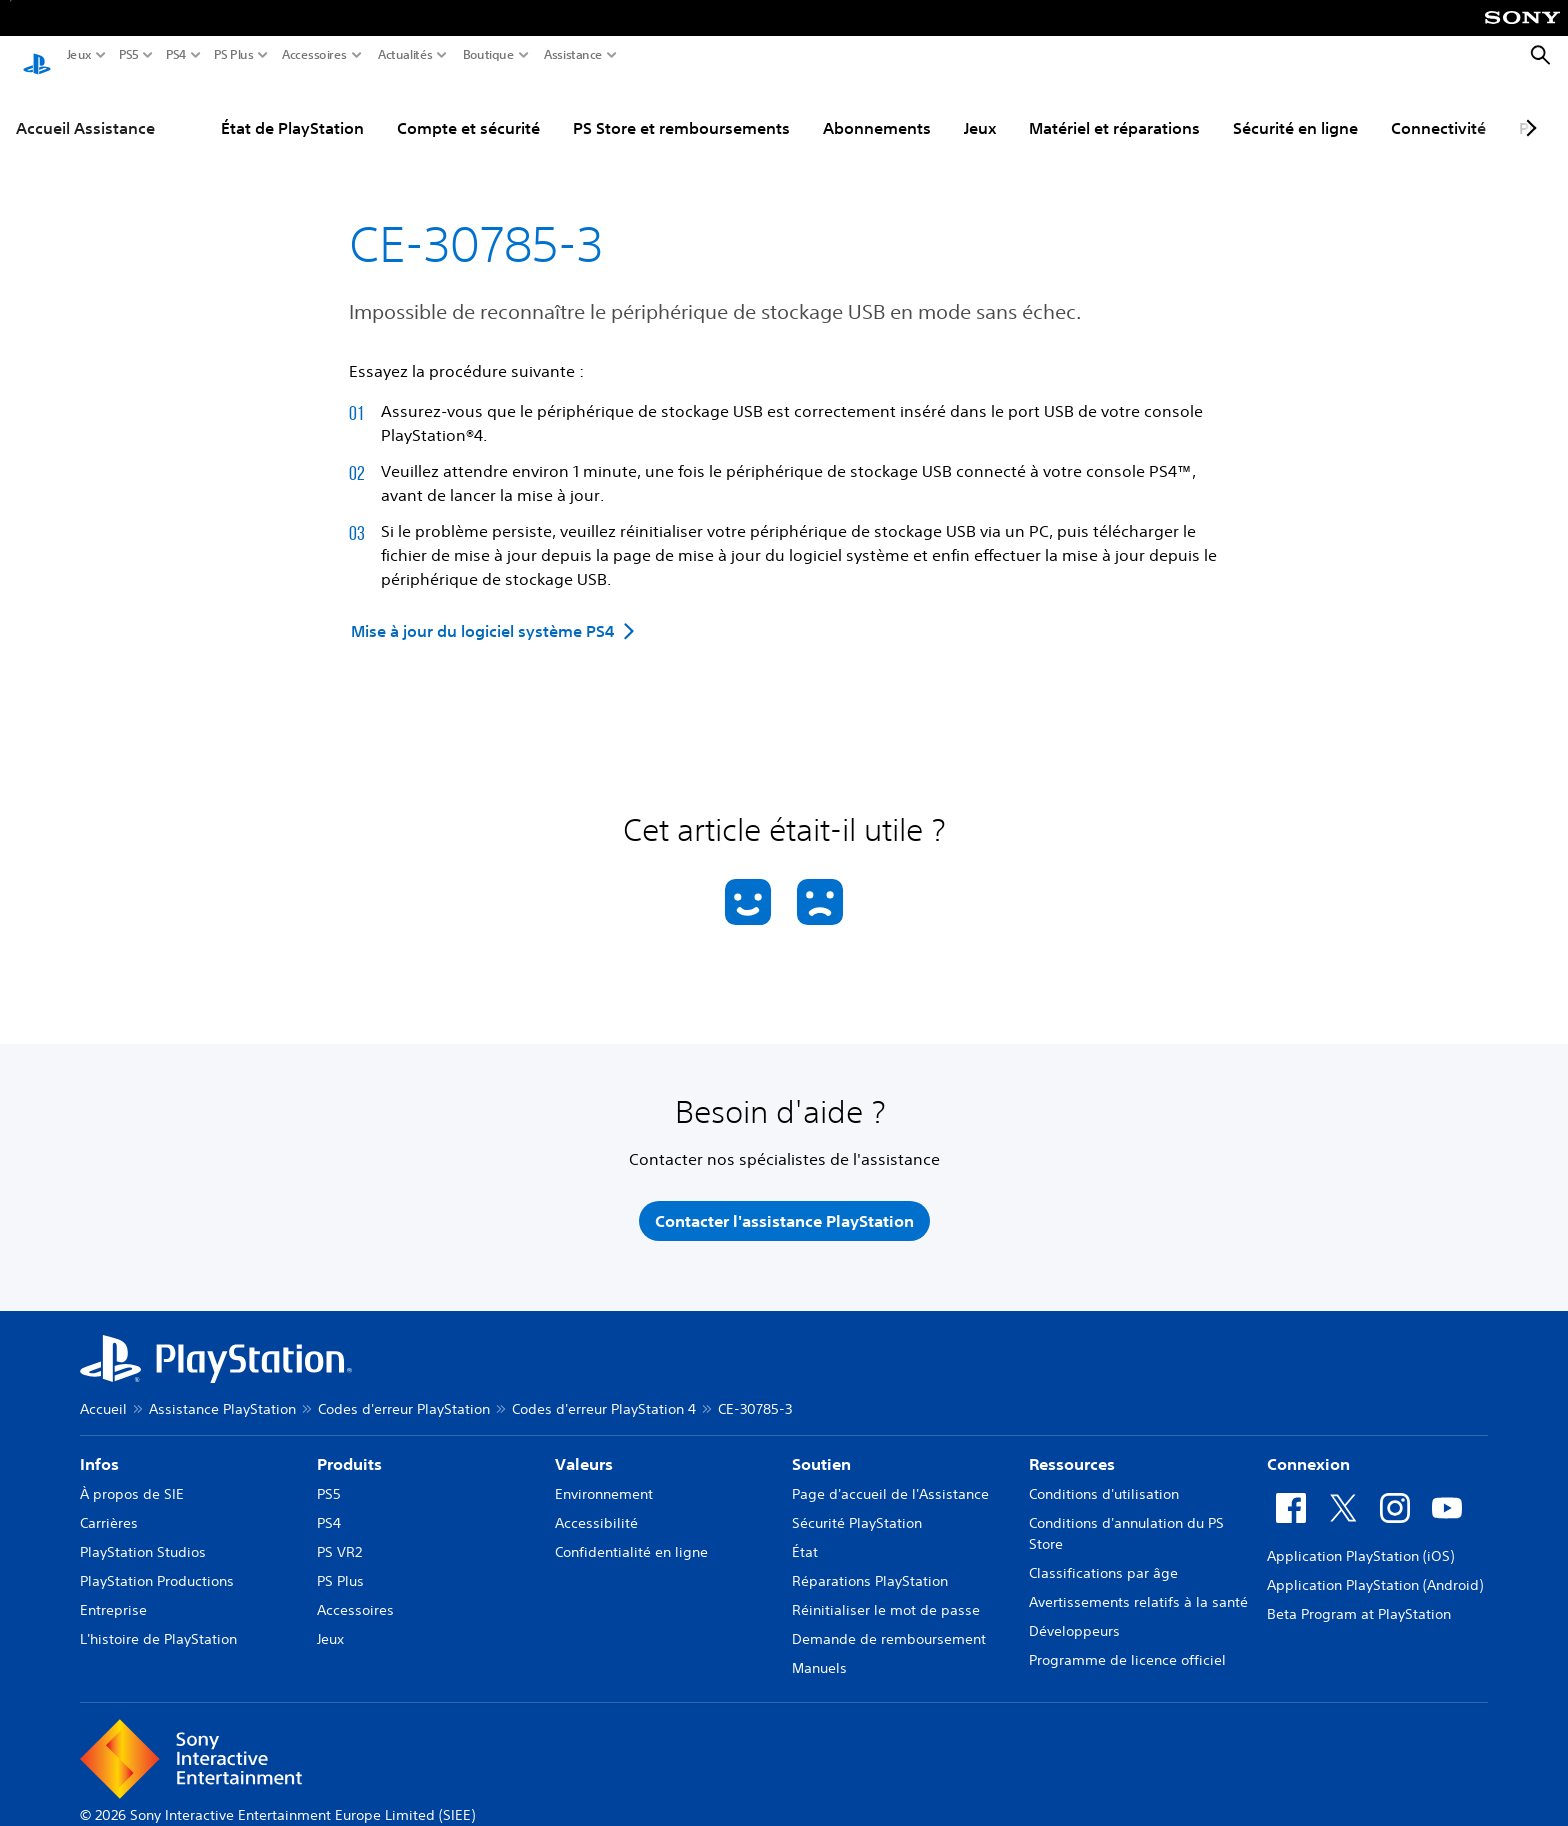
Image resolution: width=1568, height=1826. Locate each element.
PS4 (176, 55)
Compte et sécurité (468, 109)
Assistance (573, 55)
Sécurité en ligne (1295, 109)
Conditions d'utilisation (1104, 1475)
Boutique (489, 55)
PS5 (129, 55)
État (805, 1533)
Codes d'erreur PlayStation (404, 1390)
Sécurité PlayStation (857, 1504)
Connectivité (1438, 109)
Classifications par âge (1103, 1554)
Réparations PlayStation (870, 1562)
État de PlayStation (292, 109)
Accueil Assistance (85, 109)
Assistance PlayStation (222, 1390)
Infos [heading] (99, 1445)
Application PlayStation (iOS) (1360, 1537)
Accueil (103, 1390)
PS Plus (234, 55)
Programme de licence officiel (1127, 1641)
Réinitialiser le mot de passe (886, 1591)
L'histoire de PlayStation (158, 1620)
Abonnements (877, 109)
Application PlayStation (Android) (1375, 1566)
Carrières (109, 1504)
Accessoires (314, 55)
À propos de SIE (132, 1475)
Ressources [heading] (1072, 1445)
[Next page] (1528, 109)
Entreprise (113, 1591)
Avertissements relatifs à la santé (1138, 1583)
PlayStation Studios (143, 1533)
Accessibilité (596, 1504)
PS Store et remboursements (681, 109)
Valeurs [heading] (584, 1445)
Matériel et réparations (1114, 109)
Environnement (604, 1475)
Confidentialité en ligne (631, 1533)
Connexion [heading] (1308, 1445)
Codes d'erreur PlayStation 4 (604, 1390)
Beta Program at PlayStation (1359, 1595)
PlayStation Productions (157, 1562)
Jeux (79, 55)
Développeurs (1074, 1612)
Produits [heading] (349, 1445)
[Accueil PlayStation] (37, 56)
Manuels (819, 1649)
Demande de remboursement (889, 1620)
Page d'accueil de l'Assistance (890, 1475)
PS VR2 (339, 1533)
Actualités (405, 55)
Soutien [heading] (821, 1445)
